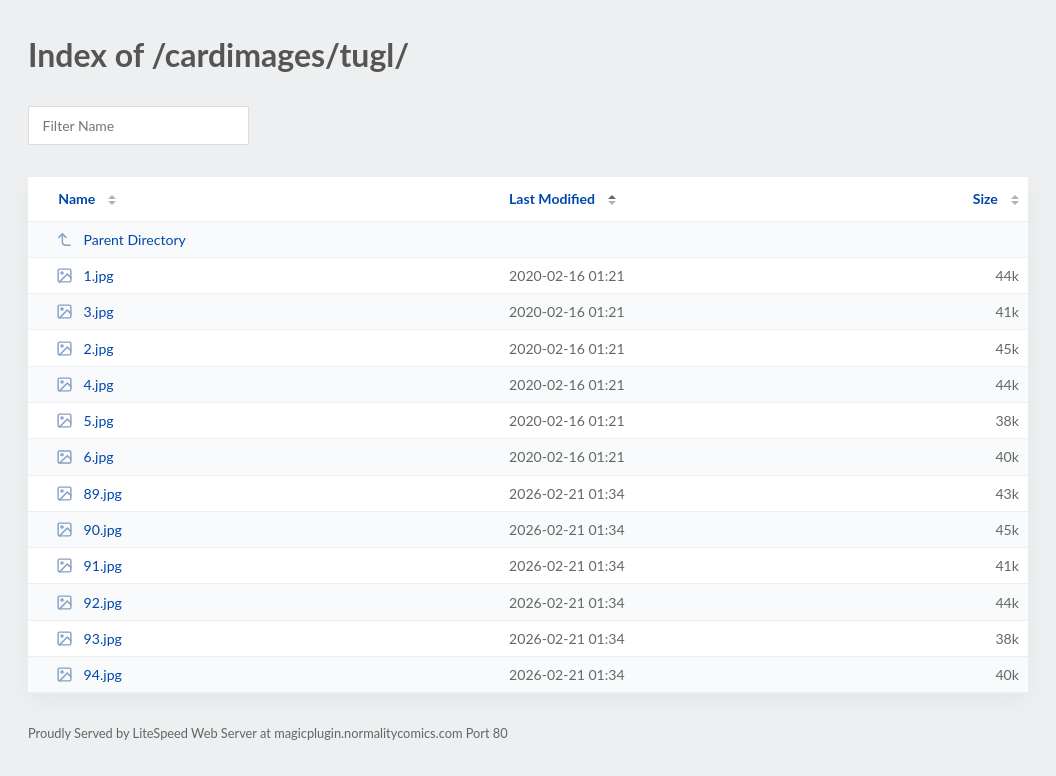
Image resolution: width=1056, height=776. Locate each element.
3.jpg (85, 311)
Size (985, 198)
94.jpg (89, 674)
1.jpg (85, 275)
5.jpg (85, 420)
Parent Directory (121, 239)
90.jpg (89, 529)
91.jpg (89, 565)
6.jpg (85, 456)
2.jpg (85, 348)
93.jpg (89, 638)
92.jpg (89, 602)
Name (76, 198)
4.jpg (85, 384)
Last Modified (552, 198)
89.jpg (89, 493)
